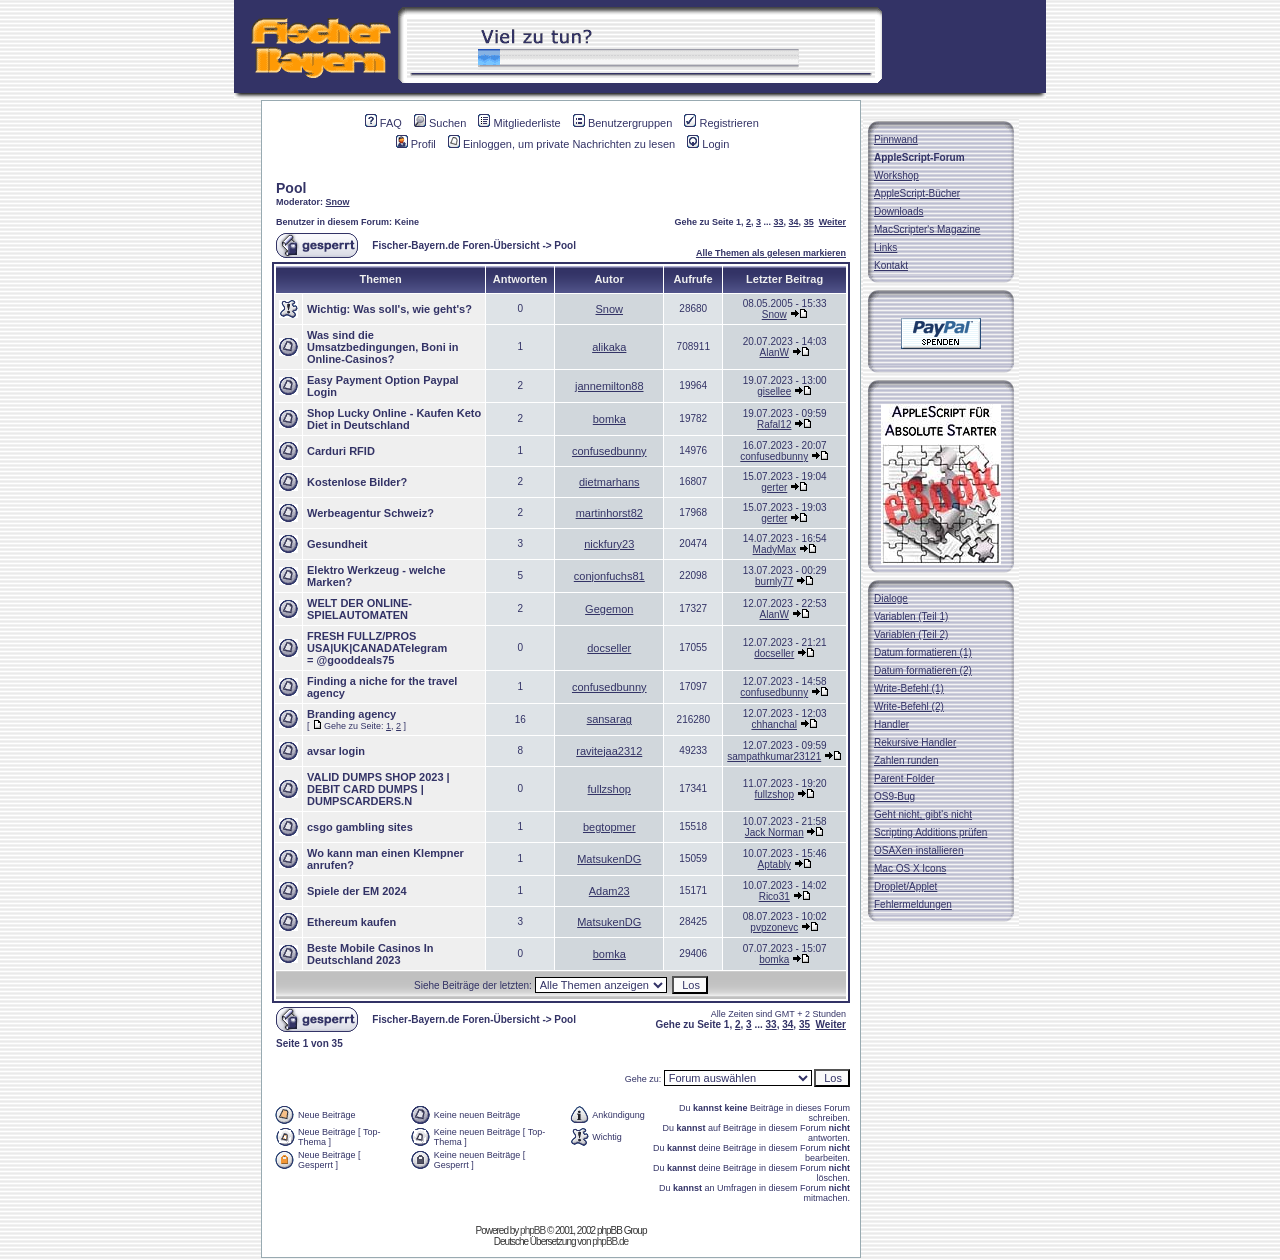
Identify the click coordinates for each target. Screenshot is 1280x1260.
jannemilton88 (609, 386)
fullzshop (609, 789)
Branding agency (351, 714)
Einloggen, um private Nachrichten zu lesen (561, 144)
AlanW (774, 352)
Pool (291, 188)
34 (794, 222)
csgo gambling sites (360, 827)
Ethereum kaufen (351, 922)
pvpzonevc (774, 927)
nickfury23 (609, 544)
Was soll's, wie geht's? (412, 309)
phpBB (532, 1230)
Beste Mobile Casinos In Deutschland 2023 (370, 954)
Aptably (774, 864)
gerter (774, 487)
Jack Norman (774, 832)
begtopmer (609, 827)
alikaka (609, 347)
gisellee (774, 391)
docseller (609, 648)
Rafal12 (774, 424)
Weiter (832, 222)
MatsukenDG (609, 859)
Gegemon (609, 609)
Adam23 (609, 891)
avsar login (336, 751)
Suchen (440, 123)
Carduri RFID (341, 451)
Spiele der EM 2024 (357, 891)
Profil (416, 144)
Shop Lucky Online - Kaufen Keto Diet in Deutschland (394, 419)
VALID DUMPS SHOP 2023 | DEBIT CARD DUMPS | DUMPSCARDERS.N (378, 789)
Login (708, 144)
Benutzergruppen (622, 123)
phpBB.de (610, 1241)
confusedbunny (609, 451)
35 (809, 222)
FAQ (383, 123)
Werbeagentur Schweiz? (370, 513)
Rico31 (774, 896)
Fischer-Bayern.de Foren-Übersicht (455, 245)
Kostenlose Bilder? (357, 482)
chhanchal (774, 724)
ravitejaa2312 (609, 751)
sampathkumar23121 (774, 756)
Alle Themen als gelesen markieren (771, 253)
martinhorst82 (609, 513)
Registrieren (721, 123)
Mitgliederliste (519, 123)
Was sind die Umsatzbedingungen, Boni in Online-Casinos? (383, 347)
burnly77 (774, 581)
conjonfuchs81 (609, 576)
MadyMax (774, 549)
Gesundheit (337, 544)
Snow (338, 202)
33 (779, 222)
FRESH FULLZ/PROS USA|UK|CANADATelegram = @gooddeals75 (377, 648)
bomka (609, 419)
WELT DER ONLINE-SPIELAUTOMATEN (359, 609)
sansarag (609, 719)
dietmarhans (609, 482)
